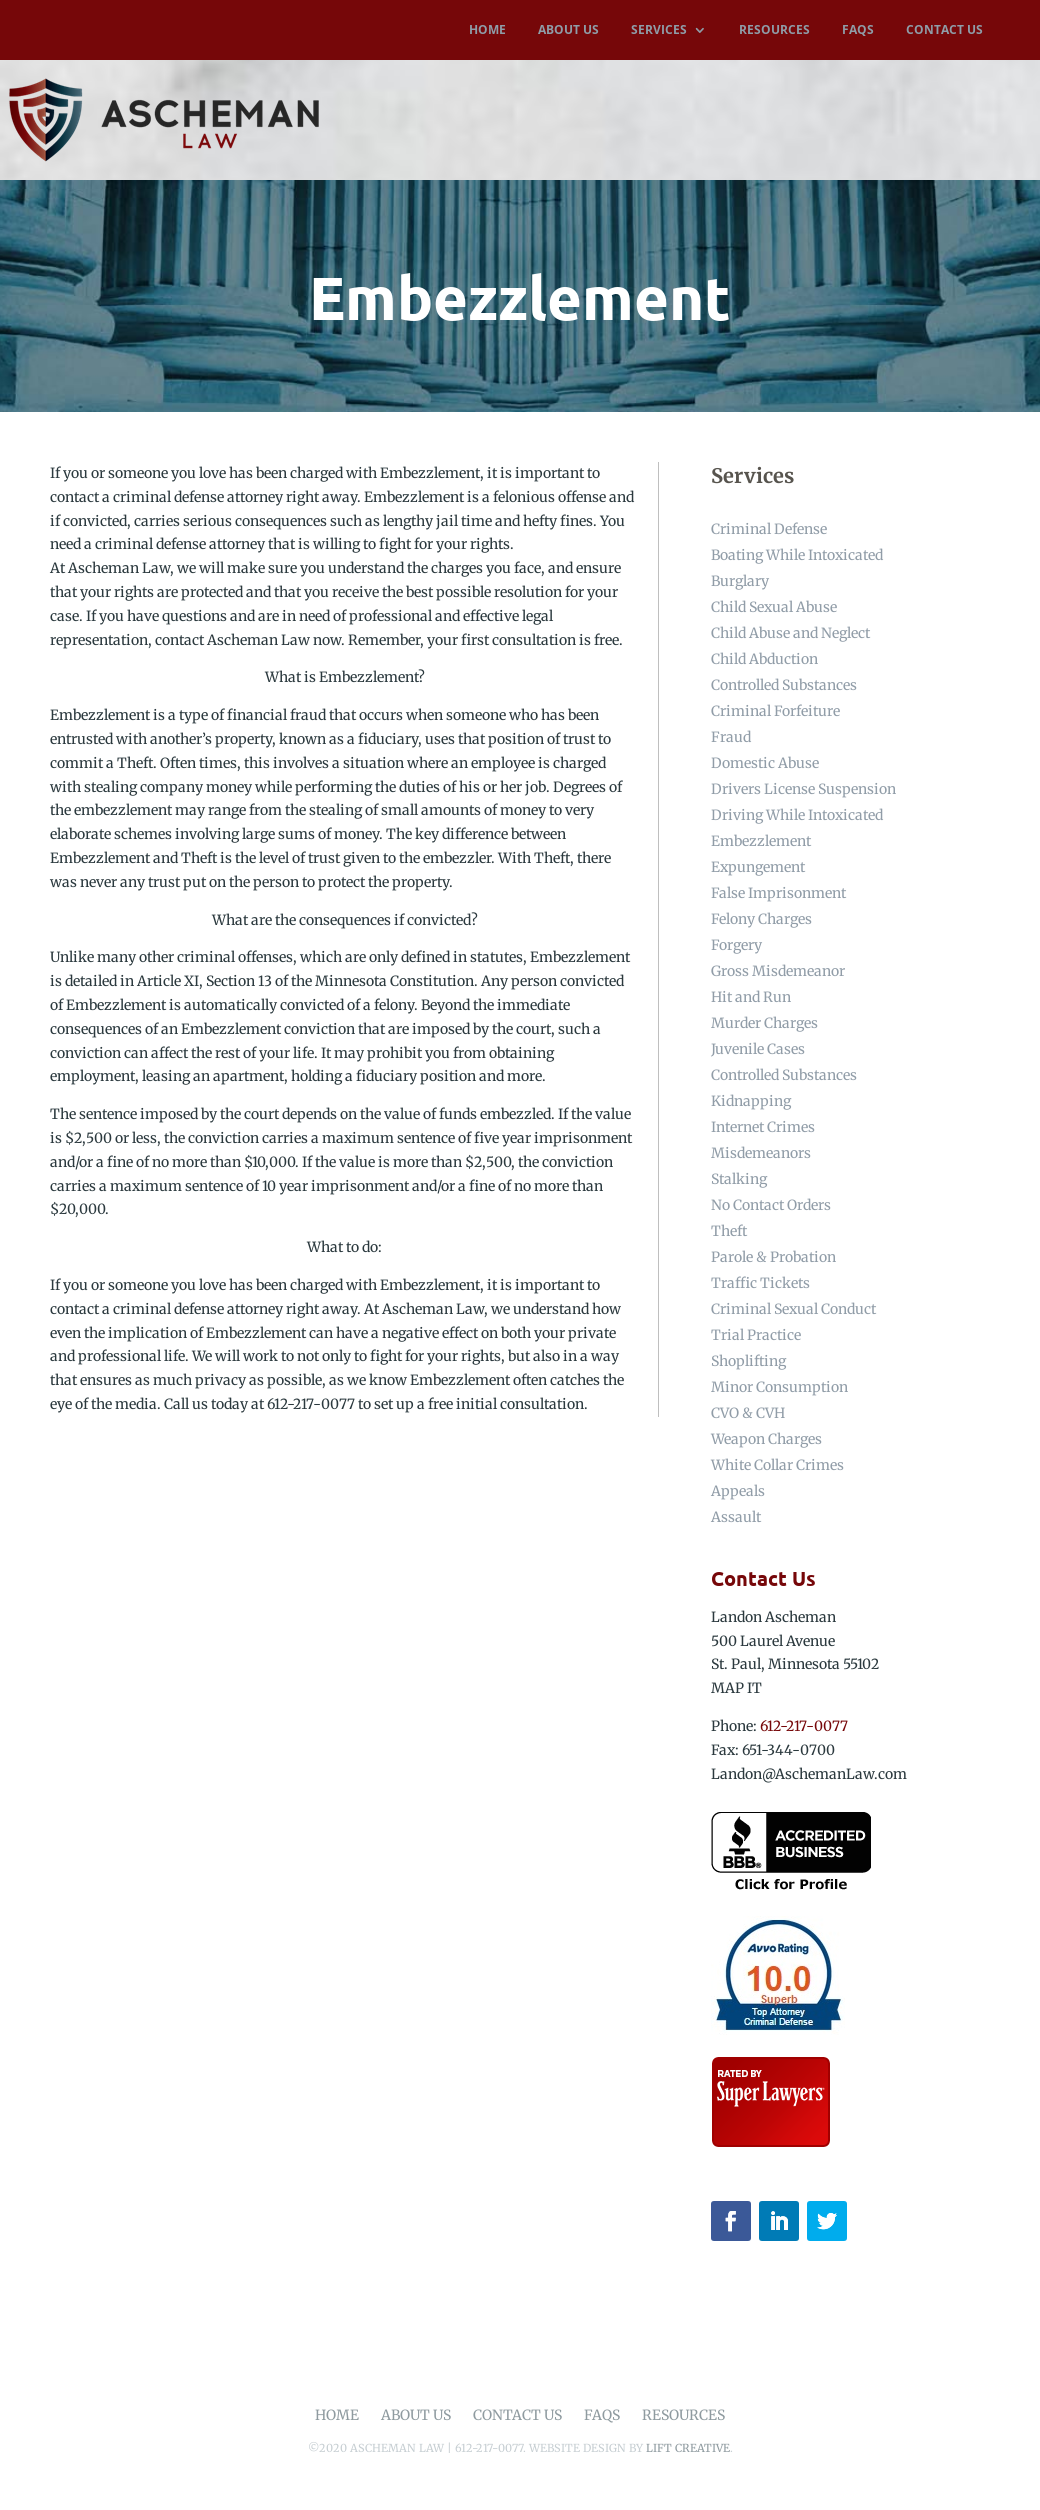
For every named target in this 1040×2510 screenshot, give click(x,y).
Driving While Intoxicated (797, 815)
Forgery (736, 945)
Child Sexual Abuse (774, 607)
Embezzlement (761, 841)
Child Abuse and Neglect (790, 633)
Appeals (738, 1491)
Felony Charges (761, 919)
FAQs (602, 2416)
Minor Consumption (779, 1387)
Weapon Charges (766, 1439)
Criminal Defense (769, 529)
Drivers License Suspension (803, 789)
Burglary (740, 581)
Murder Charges (764, 1023)
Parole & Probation (773, 1257)
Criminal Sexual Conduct (793, 1309)
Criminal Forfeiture (775, 711)
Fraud (731, 737)
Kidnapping (751, 1101)
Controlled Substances (784, 685)
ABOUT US (568, 30)
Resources (683, 2416)
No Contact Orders (771, 1205)
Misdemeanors (761, 1153)
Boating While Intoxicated (797, 555)
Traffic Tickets (760, 1283)
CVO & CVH (748, 1413)
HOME (487, 30)
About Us (416, 2416)
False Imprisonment (778, 893)
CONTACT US (944, 30)
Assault (736, 1517)
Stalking (739, 1179)
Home (337, 2416)
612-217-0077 (804, 1726)
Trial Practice (756, 1335)
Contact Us (517, 2416)
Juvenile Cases (758, 1049)
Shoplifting (748, 1361)
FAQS (858, 30)
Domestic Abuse (765, 763)
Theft (729, 1231)
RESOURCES (774, 30)
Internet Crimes (763, 1127)
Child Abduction (764, 659)
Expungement (758, 867)
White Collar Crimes (777, 1465)
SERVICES (659, 30)
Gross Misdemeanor (778, 971)
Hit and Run (751, 997)
